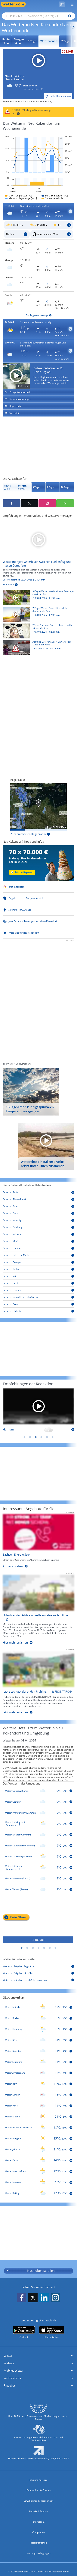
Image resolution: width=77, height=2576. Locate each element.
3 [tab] (36, 1437)
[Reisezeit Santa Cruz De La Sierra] (38, 1297)
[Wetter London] (38, 2094)
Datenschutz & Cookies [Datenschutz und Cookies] (38, 2490)
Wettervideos (12, 2378)
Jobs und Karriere (38, 2479)
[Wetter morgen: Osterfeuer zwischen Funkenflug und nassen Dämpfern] (38, 539)
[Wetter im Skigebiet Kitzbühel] (38, 1973)
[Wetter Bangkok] (38, 2138)
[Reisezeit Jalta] (38, 1276)
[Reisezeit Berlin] (38, 1283)
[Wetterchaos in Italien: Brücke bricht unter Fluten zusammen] (46, 1146)
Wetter (8, 2355)
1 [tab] (24, 1437)
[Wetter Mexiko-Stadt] (38, 2171)
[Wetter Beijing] (38, 2193)
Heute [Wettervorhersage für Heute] (6, 41)
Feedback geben (33, 89)
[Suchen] (68, 16)
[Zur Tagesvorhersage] (38, 315)
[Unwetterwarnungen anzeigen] (38, 112)
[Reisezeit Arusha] (38, 1304)
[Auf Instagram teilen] (47, 503)
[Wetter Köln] (38, 2040)
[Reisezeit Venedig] (38, 1220)
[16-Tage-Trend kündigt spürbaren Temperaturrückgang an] (31, 1092)
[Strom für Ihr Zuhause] (38, 910)
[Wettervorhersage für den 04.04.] (24, 487)
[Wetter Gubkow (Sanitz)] (38, 1790)
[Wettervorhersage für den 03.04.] (10, 487)
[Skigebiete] (38, 413)
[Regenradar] (38, 406)
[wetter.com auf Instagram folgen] (55, 2298)
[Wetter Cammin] (38, 1801)
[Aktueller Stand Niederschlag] (38, 807)
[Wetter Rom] (38, 2083)
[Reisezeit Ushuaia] (38, 1290)
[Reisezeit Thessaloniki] (38, 1199)
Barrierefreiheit (38, 2542)
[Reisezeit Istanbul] (38, 1248)
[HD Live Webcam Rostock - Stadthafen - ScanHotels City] (38, 61)
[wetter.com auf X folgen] (33, 2298)
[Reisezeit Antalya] (38, 1262)
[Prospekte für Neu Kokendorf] (38, 933)
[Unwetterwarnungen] (38, 399)
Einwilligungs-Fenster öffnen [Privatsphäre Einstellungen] (38, 2500)
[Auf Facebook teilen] (11, 503)
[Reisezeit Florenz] (38, 1213)
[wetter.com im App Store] (51, 2332)
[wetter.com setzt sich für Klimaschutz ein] (38, 2434)
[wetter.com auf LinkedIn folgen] (44, 2298)
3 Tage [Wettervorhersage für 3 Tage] (32, 41)
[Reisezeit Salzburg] (38, 1227)
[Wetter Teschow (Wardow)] (38, 1856)
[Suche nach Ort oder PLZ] (38, 16)
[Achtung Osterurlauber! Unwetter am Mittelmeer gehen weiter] (37, 648)
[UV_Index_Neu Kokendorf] (17, 234)
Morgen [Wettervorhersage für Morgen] (19, 41)
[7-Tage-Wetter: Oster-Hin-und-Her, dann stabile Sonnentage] (37, 615)
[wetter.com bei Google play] (24, 2332)
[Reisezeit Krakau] (38, 1269)
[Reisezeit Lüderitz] (38, 1311)
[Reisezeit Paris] (38, 1192)
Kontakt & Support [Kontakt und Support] (38, 2511)
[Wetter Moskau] (38, 2182)
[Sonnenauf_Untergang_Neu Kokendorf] (38, 225)
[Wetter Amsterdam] (38, 2072)
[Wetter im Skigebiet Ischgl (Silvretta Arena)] (38, 1980)
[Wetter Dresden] (38, 2051)
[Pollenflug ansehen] (58, 96)
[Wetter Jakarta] (38, 2149)
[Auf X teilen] (29, 503)
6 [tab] (52, 1437)
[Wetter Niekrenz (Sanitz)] (38, 1878)
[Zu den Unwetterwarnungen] (10, 250)
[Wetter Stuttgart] (38, 2061)
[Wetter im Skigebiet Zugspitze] (38, 1966)
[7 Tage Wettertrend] (38, 392)
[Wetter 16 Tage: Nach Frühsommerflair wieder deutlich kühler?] (37, 632)
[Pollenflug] (62, 4)
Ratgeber (9, 2385)
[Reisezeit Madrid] (38, 1241)
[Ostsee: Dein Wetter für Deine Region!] (38, 376)
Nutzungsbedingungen (38, 2553)
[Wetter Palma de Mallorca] (38, 2127)
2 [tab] (30, 1437)
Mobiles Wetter (13, 2370)
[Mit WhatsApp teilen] (65, 503)
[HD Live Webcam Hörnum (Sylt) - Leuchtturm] (38, 1411)
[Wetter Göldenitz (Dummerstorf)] (38, 1867)
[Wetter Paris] (38, 2105)
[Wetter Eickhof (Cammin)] (38, 1834)
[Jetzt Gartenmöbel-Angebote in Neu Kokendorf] (38, 921)
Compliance (38, 2532)
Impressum (39, 2521)
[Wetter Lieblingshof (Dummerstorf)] (38, 1823)
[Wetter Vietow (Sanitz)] (38, 1889)
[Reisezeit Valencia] (38, 1234)
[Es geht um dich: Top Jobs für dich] (38, 898)
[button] (38, 211)
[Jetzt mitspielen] (38, 869)
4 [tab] (41, 1437)
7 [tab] (55, 1948)
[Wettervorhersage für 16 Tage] (67, 487)
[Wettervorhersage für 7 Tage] (53, 487)
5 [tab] (47, 1437)
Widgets (9, 2363)
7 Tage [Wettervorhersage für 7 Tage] (65, 41)
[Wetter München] (38, 2007)
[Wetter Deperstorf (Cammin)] (38, 1845)
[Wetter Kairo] (38, 2160)
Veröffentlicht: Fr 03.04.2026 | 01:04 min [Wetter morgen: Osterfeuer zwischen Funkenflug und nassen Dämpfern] (24, 579)
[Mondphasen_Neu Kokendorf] (51, 234)
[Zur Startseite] (15, 4)
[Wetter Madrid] (38, 2116)
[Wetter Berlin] (38, 2018)
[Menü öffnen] (71, 4)
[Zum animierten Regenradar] (30, 834)
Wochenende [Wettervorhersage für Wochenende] (48, 41)
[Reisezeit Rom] (38, 1206)
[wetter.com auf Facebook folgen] (21, 2298)
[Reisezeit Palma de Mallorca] (38, 1255)
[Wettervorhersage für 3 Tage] (38, 487)
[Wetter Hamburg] (38, 2029)
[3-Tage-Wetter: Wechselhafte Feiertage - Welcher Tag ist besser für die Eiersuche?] (37, 598)
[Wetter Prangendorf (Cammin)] (38, 1812)
